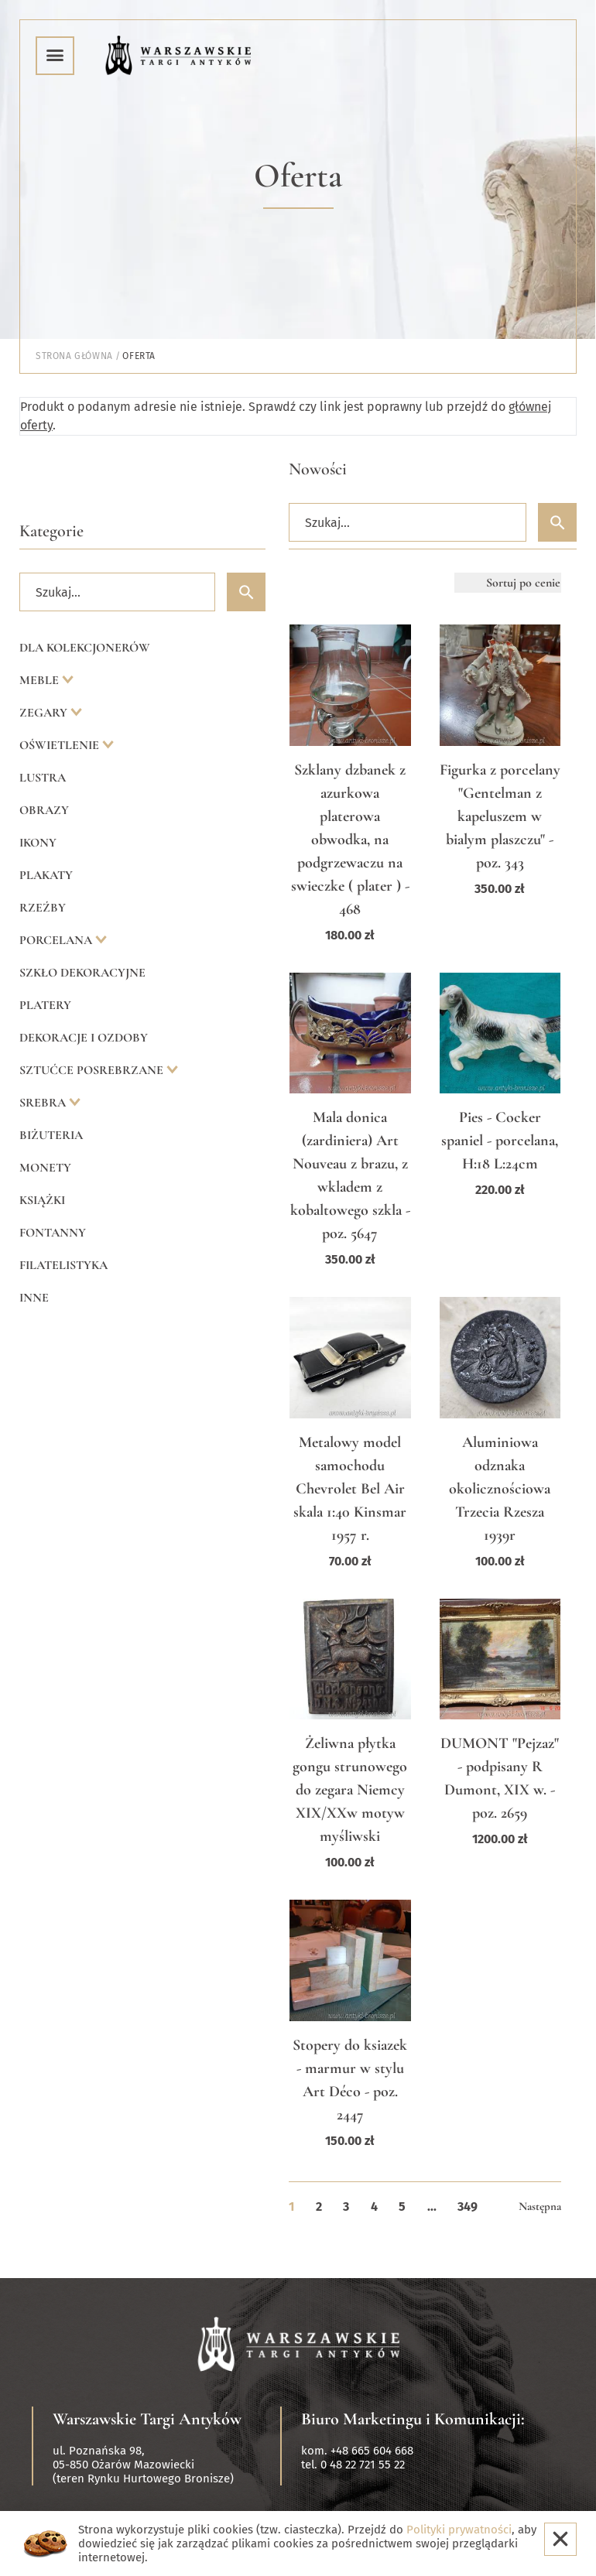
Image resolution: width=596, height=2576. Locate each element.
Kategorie (51, 531)
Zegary (44, 712)
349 (467, 2206)
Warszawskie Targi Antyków (147, 2419)
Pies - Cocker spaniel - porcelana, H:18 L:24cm (499, 1140)
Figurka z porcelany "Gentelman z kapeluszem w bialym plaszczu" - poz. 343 (500, 816)
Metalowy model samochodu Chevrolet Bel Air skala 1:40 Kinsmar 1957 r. (349, 1489)
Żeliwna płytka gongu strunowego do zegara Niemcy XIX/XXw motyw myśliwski (350, 1790)
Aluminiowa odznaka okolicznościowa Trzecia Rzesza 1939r (499, 1489)
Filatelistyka (63, 1265)
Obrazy (44, 810)
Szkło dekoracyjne (82, 972)
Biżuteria (51, 1135)
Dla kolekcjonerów (84, 647)
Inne (34, 1297)
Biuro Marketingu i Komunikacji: (413, 2419)
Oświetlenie (60, 745)
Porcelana (57, 940)
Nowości (318, 469)
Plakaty (46, 875)
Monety (45, 1167)
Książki (42, 1200)
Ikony (38, 842)
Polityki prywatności (459, 2530)
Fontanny (52, 1232)
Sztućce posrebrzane (92, 1070)
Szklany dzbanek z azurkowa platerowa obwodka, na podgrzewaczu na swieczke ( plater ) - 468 (350, 840)
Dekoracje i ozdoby (83, 1037)
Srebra (44, 1102)
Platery (45, 1005)
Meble (40, 680)
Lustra (42, 777)
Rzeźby (42, 907)
